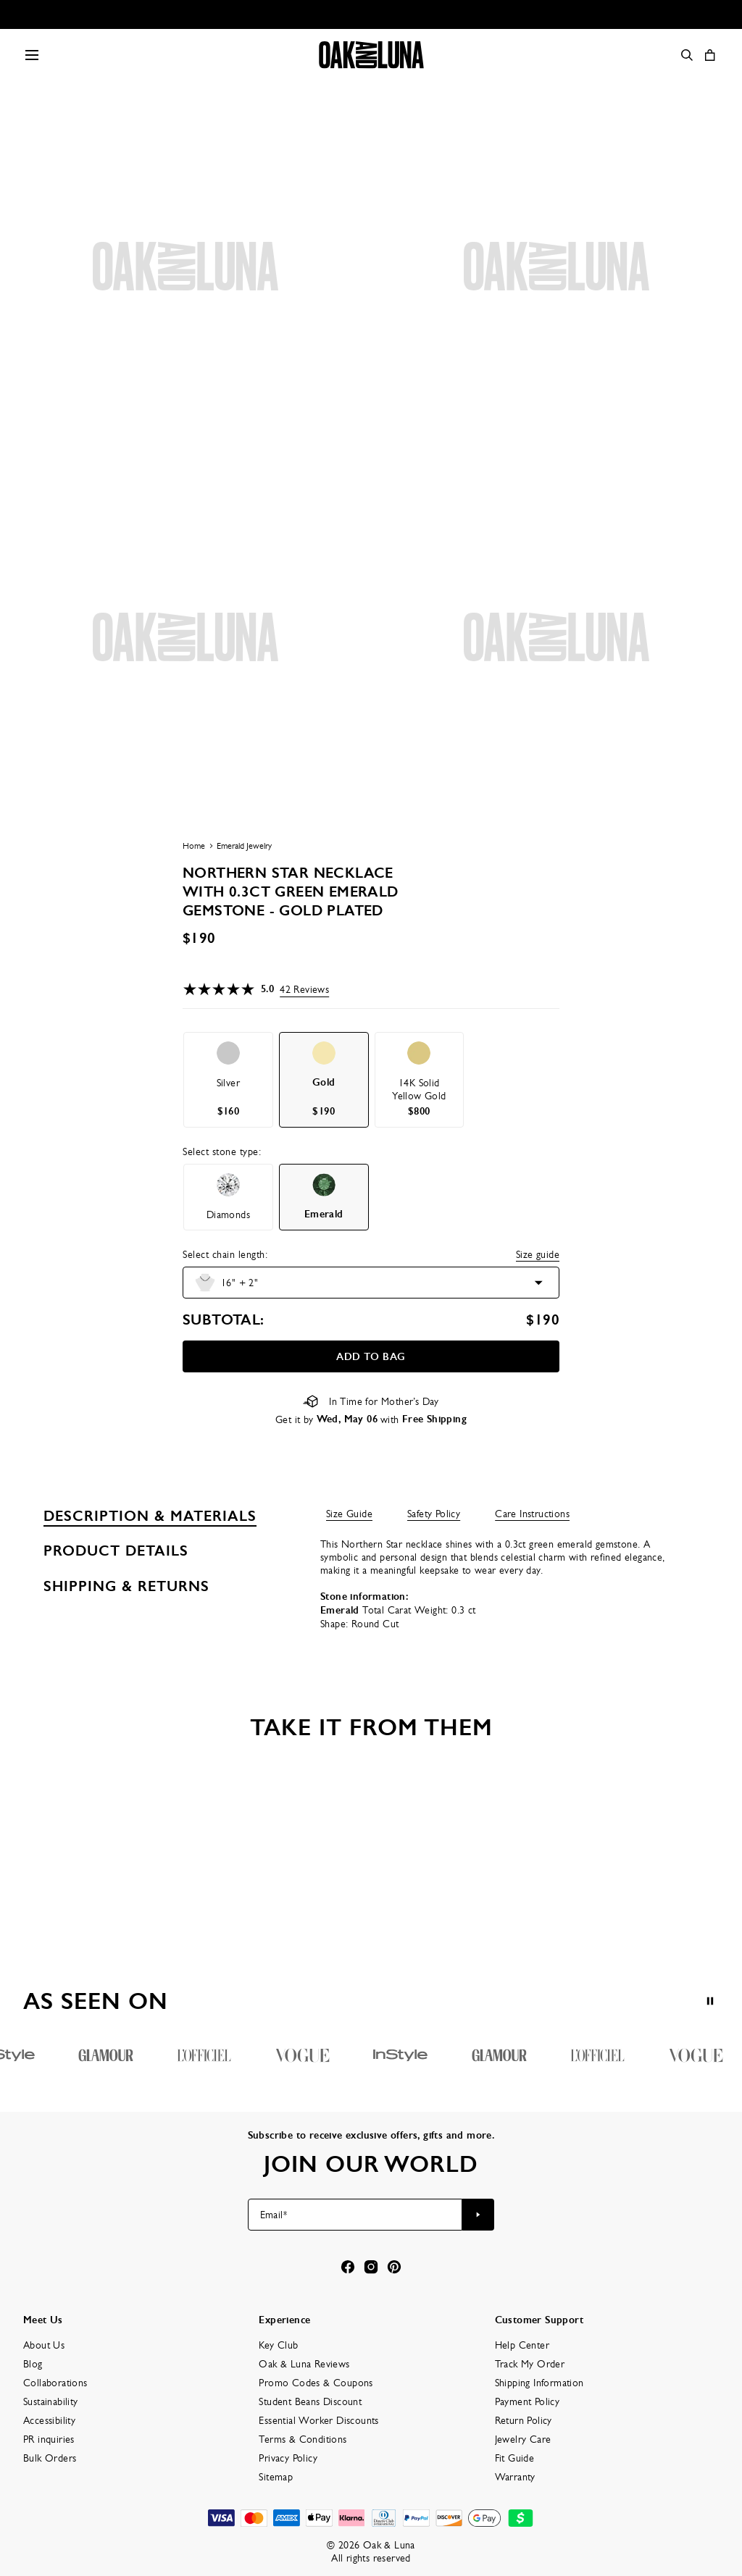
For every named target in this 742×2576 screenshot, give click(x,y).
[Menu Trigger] (32, 55)
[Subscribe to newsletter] (478, 2215)
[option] (228, 1080)
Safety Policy (433, 1513)
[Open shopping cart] (710, 55)
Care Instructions (532, 1513)
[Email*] (355, 2214)
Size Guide (349, 1513)
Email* (273, 2214)
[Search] (687, 55)
